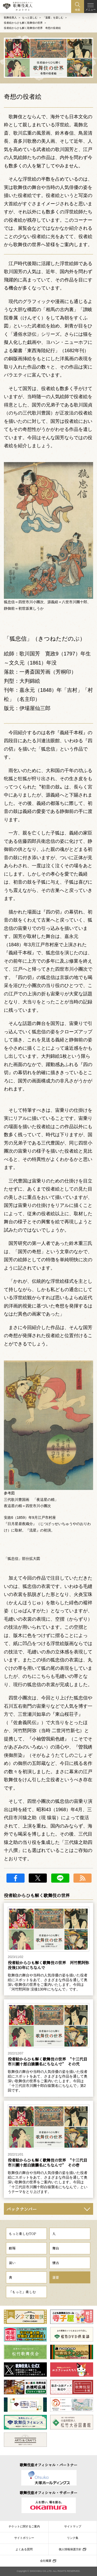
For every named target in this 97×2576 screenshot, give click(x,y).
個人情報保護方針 (70, 2549)
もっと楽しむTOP (22, 2233)
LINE (60, 1878)
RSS (82, 1878)
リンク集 (72, 2537)
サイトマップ (72, 2526)
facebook (15, 1878)
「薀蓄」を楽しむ (53, 17)
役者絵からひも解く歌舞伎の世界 (23, 22)
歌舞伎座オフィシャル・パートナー (48, 2464)
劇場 (12, 2248)
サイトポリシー (24, 2537)
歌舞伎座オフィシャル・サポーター (48, 2492)
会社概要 (45, 2560)
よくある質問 (24, 2549)
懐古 (55, 2262)
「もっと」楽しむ (22, 2291)
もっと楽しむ (30, 17)
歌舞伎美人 (10, 17)
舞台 (55, 2248)
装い (12, 2262)
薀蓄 (55, 2277)
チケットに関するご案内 (24, 2526)
